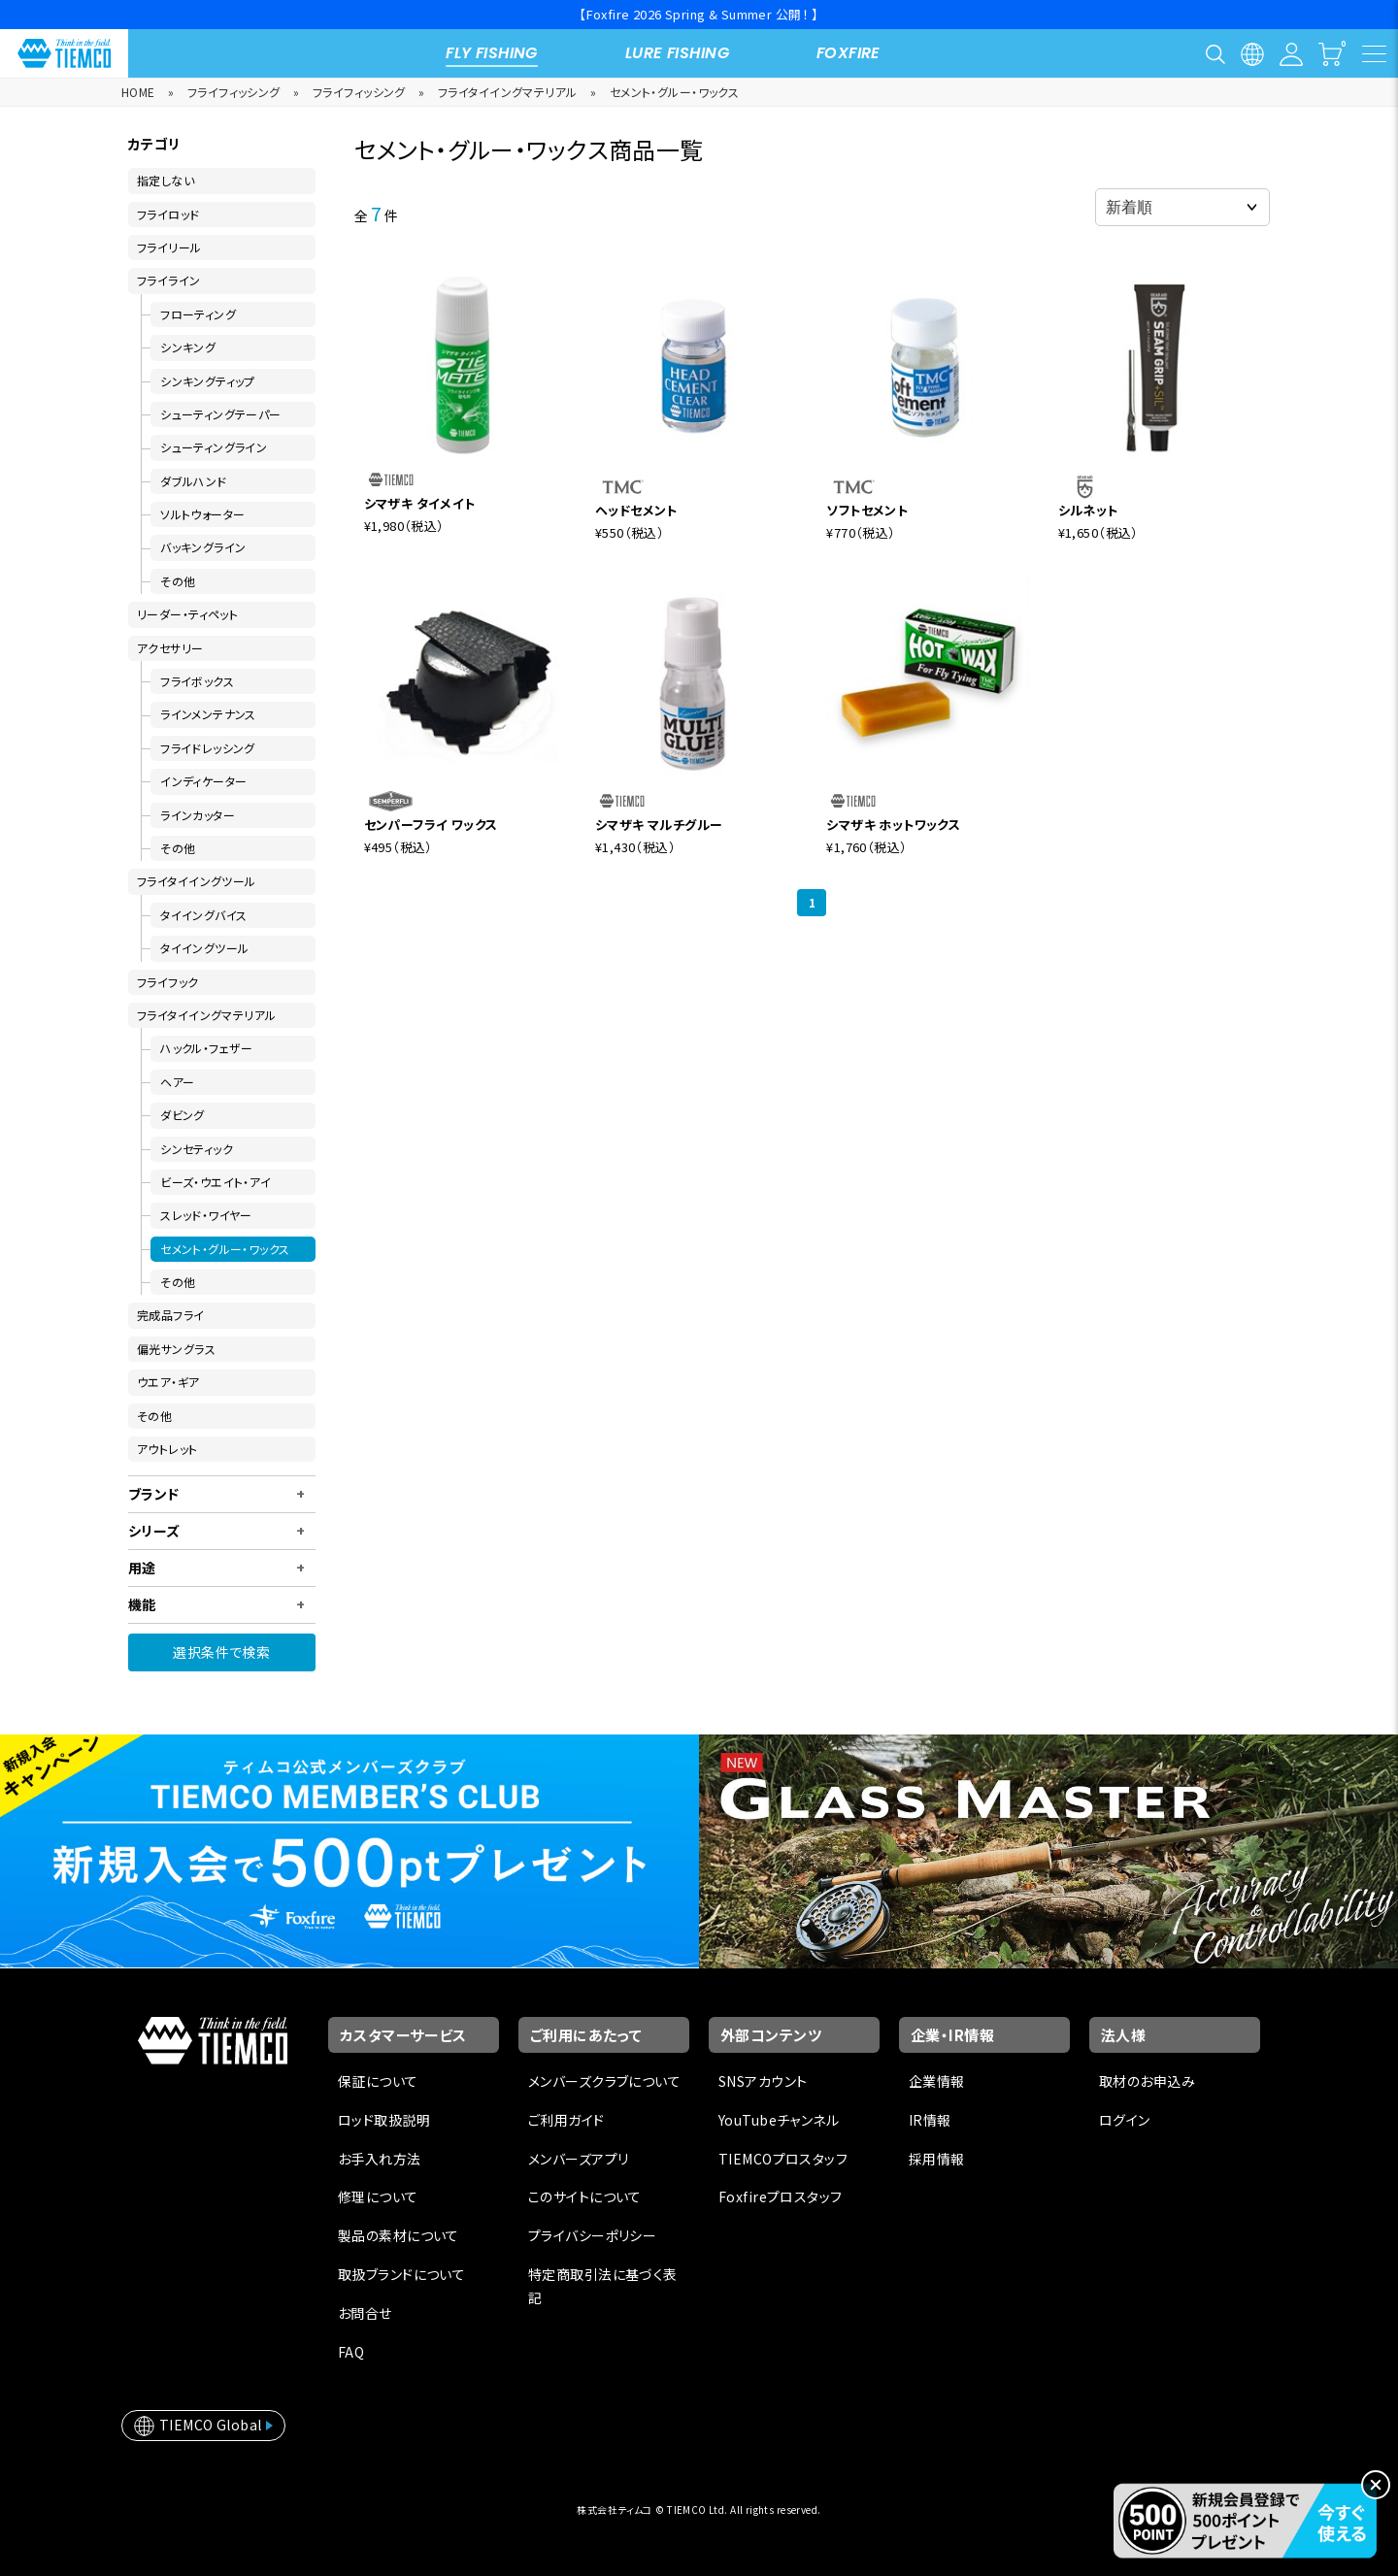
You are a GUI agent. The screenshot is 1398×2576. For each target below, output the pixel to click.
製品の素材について (398, 2235)
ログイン (1124, 2120)
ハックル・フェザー (206, 1048)
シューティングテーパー (221, 414)
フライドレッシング (207, 748)
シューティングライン (213, 447)
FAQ (351, 2351)
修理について (378, 2196)
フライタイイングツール (196, 881)
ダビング (182, 1114)
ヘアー (177, 1081)
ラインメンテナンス (208, 714)
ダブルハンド (193, 481)
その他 (177, 581)
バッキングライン (203, 547)
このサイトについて (585, 2196)
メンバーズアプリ (578, 2158)
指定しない (165, 180)
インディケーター (203, 781)
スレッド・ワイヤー (206, 1214)
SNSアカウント (762, 2081)
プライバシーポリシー (592, 2235)
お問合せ (365, 2313)
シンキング (188, 347)
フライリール (169, 247)
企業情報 (937, 2081)
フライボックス (197, 681)
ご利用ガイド (566, 2120)
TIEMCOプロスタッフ (783, 2158)
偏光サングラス (176, 1348)
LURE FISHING (677, 53)
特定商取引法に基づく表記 (603, 2285)
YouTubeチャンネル (778, 2120)
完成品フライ (171, 1314)
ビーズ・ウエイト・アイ (216, 1181)
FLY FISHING (492, 53)
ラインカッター (197, 815)
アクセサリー (170, 648)
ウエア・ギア (168, 1381)
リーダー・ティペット (187, 614)
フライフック (168, 982)
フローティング (198, 314)
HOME (138, 91)
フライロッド (168, 214)
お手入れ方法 (379, 2158)
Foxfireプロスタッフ (780, 2196)
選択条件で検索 (221, 1652)
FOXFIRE (848, 53)
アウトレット (167, 1448)
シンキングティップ (207, 381)
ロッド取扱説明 (384, 2120)
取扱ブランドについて (401, 2274)
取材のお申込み (1147, 2081)
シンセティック (196, 1148)
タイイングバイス (203, 915)
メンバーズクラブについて (604, 2081)
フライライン (169, 280)
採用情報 (937, 2158)
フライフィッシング (234, 91)
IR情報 (930, 2120)
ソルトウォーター (202, 514)
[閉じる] (1375, 2484)
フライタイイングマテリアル (507, 91)
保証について (378, 2081)
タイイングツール (204, 948)
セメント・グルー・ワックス (674, 91)
